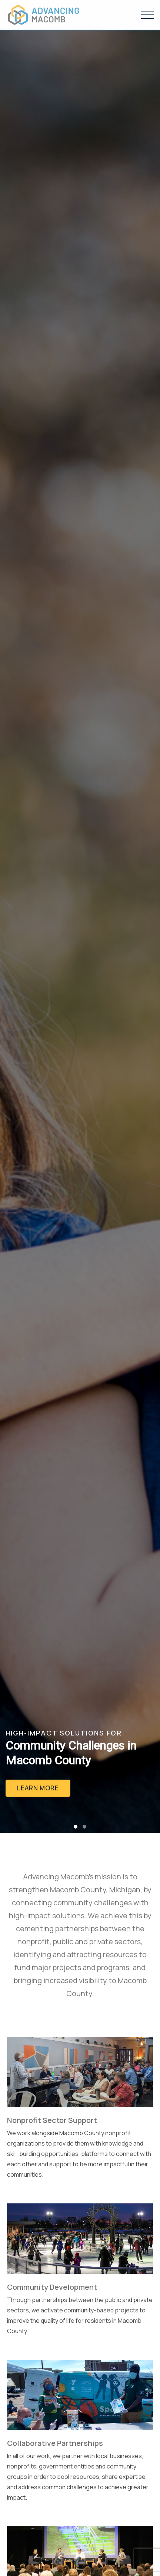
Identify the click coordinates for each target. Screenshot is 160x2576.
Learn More (38, 1788)
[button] (75, 1826)
